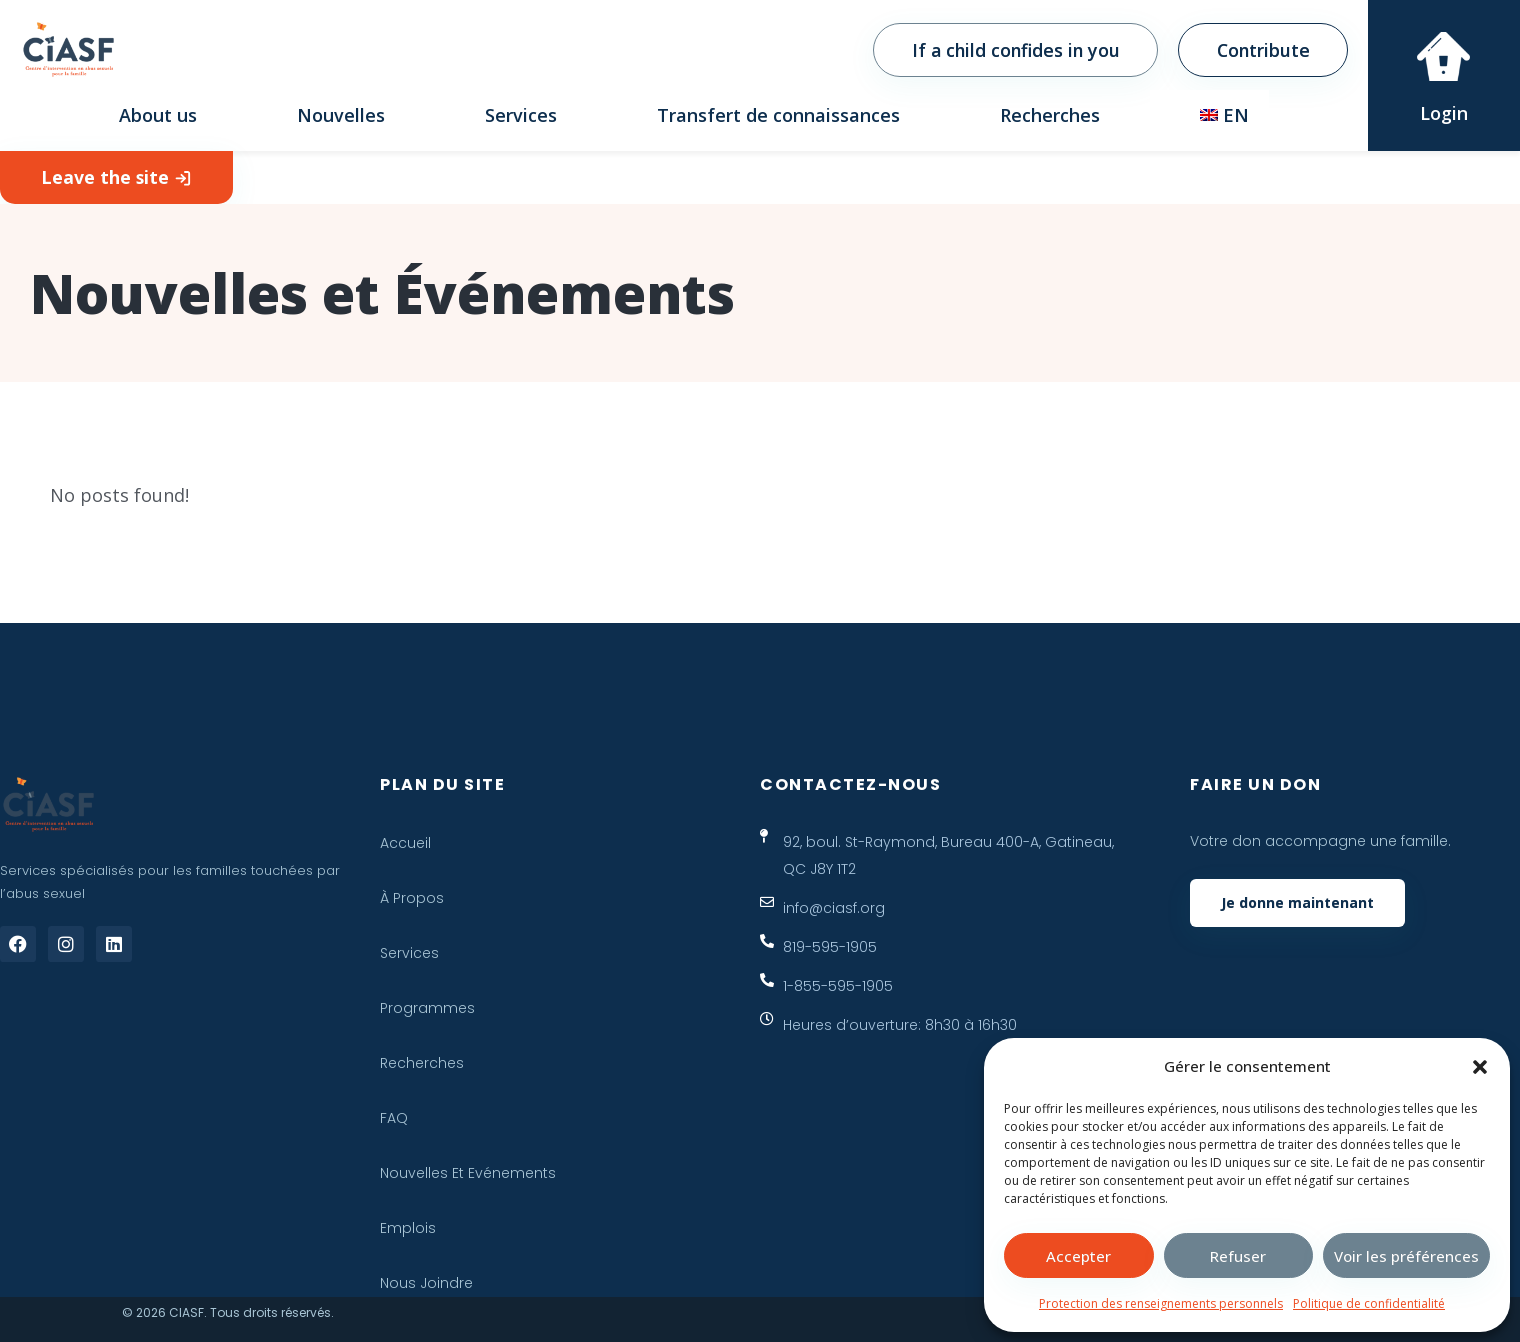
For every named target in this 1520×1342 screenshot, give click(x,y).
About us (158, 115)
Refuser (1238, 1256)
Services (521, 115)
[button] (1480, 1067)
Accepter (1078, 1256)
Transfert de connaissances (778, 115)
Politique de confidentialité (1369, 1303)
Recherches (1050, 115)
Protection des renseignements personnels (1161, 1303)
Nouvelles (341, 115)
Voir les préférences (1406, 1256)
